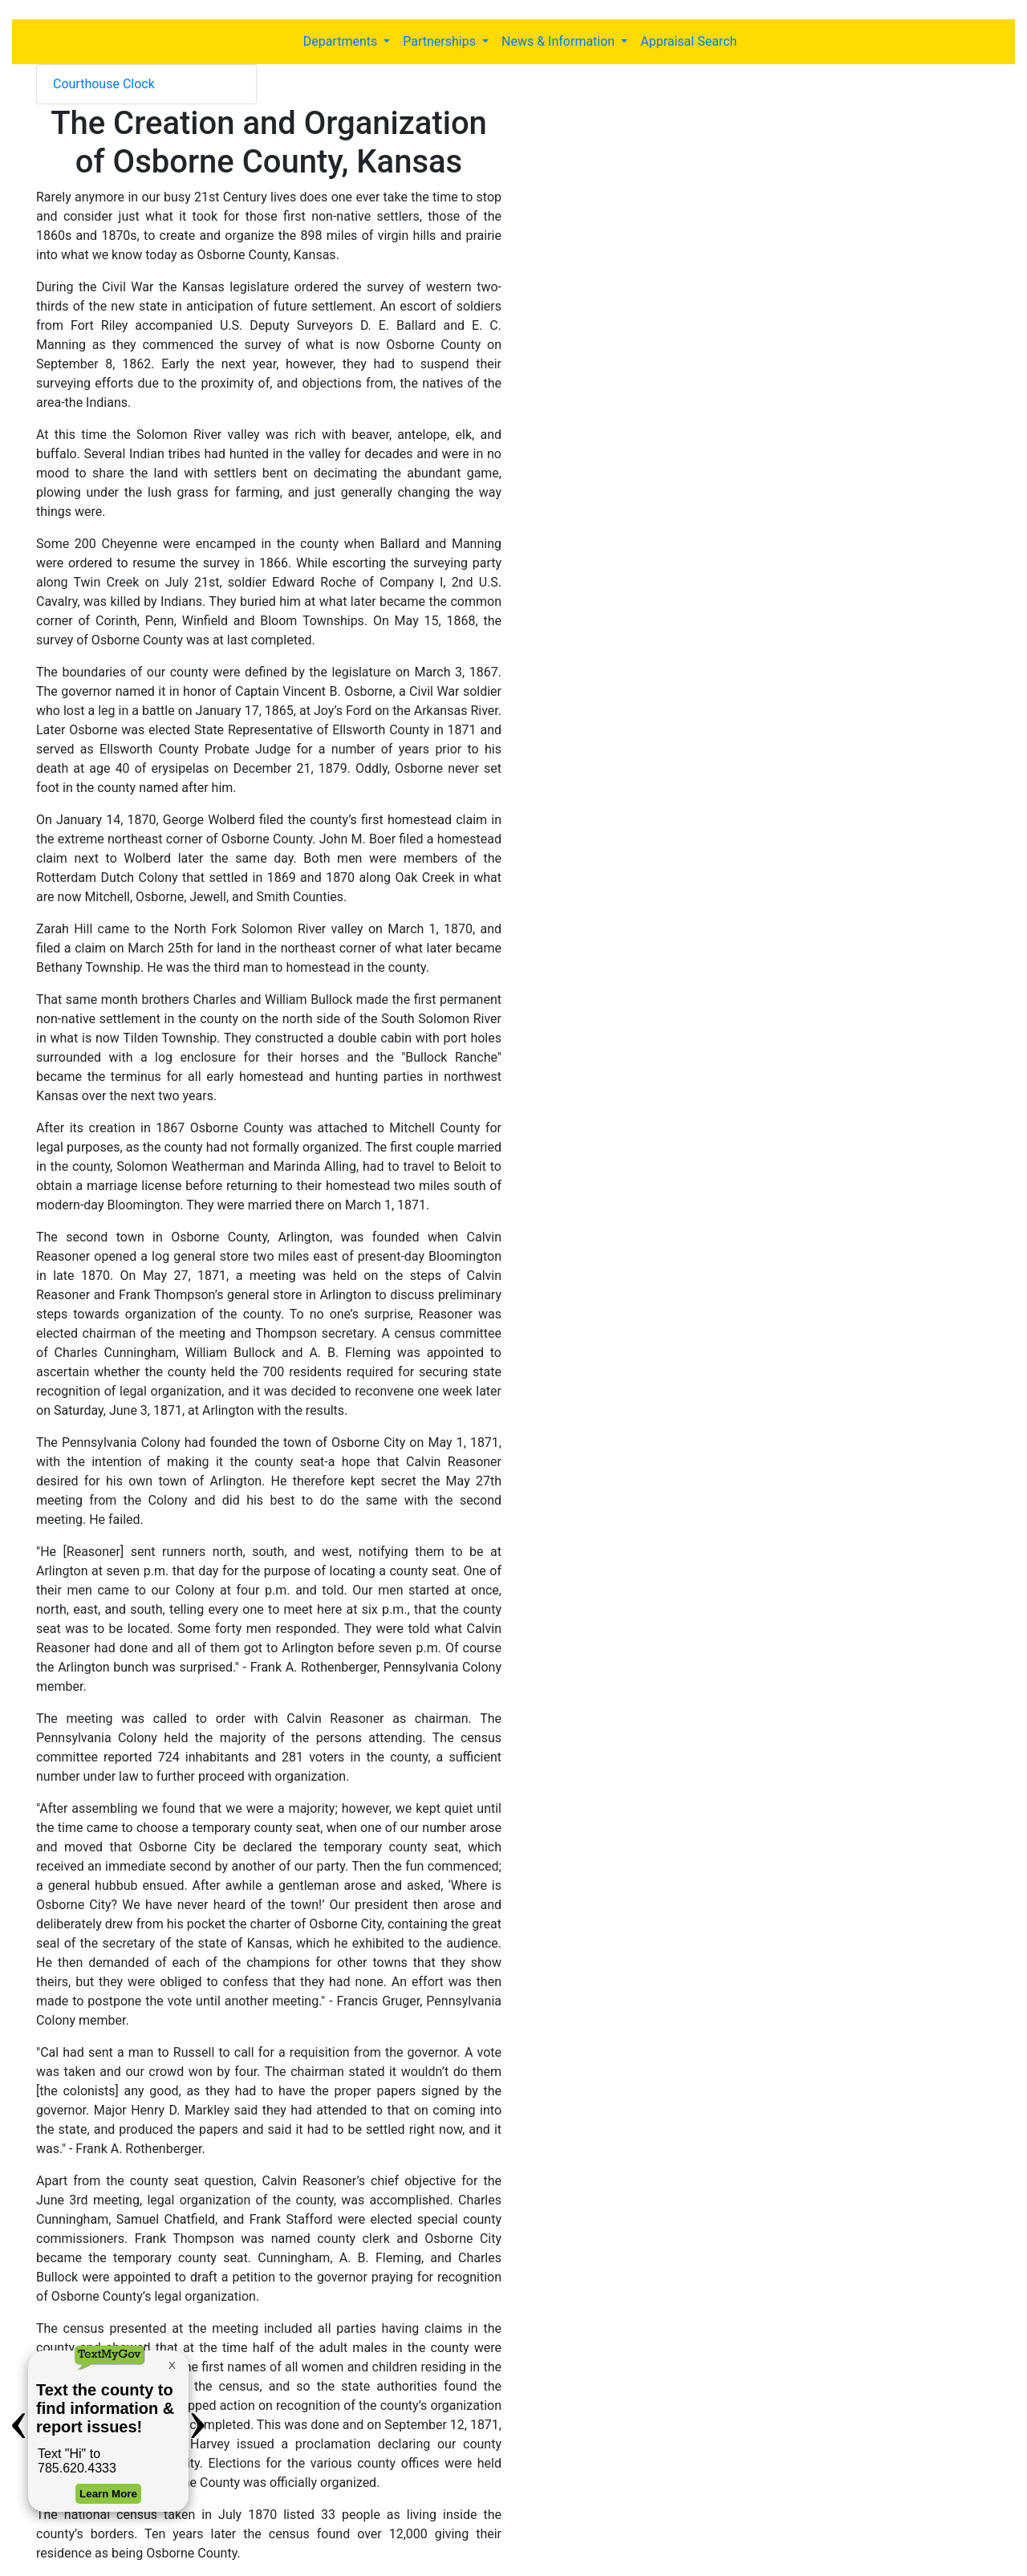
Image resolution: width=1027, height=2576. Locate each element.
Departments (342, 41)
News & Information (559, 41)
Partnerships (441, 41)
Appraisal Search (688, 41)
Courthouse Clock (104, 83)
